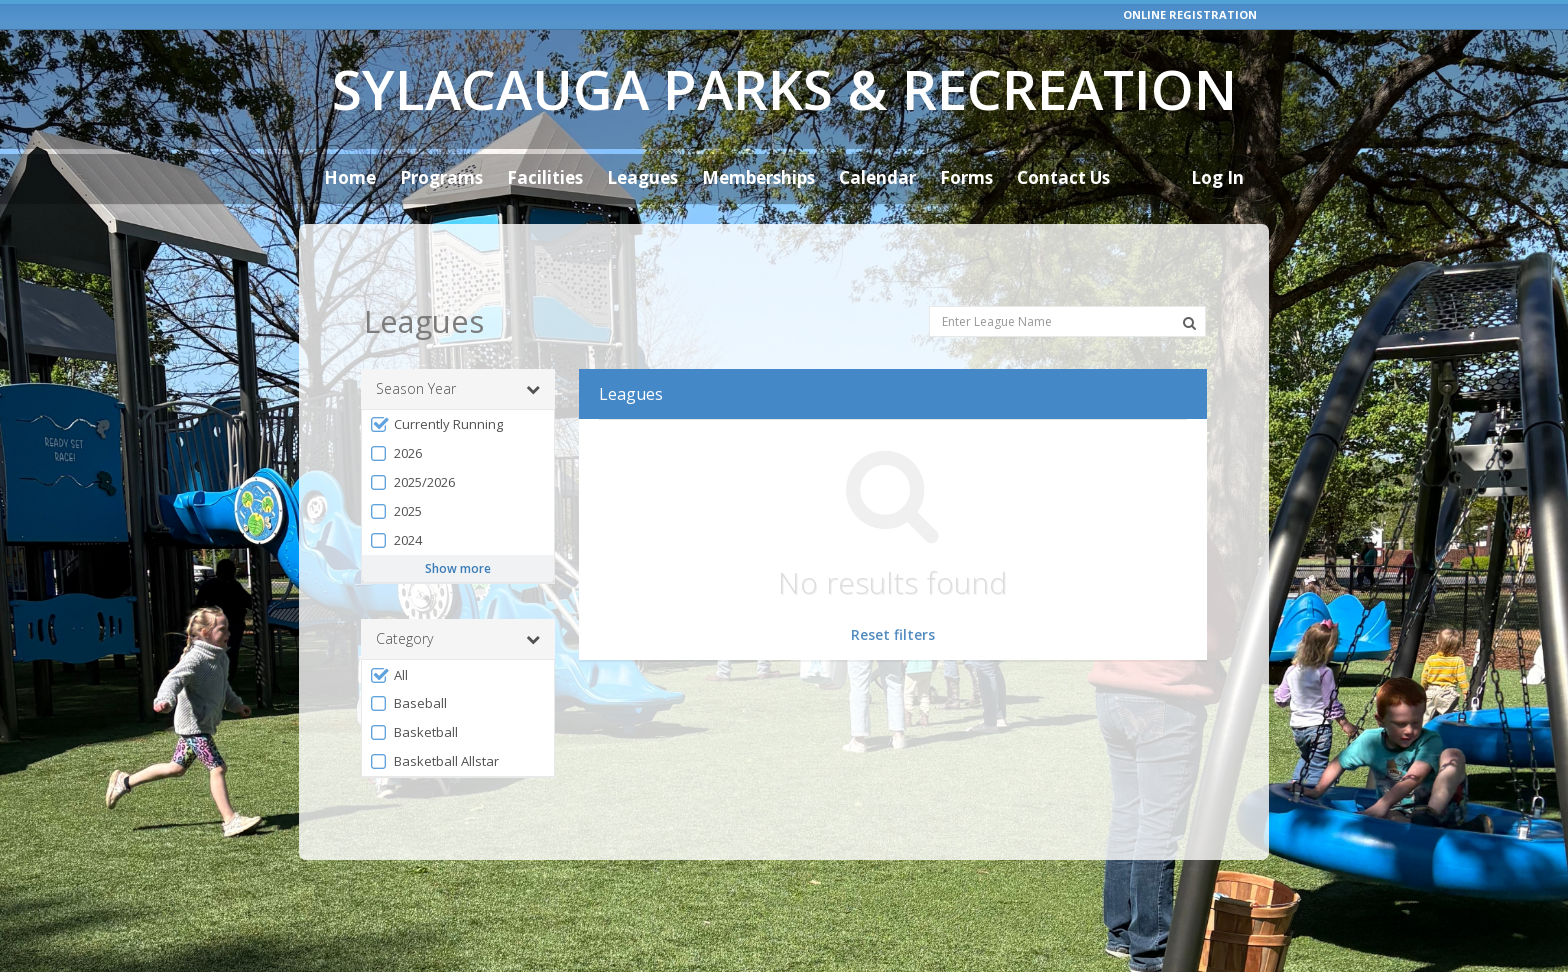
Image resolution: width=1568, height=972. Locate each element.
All (388, 634)
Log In (1217, 177)
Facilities (545, 177)
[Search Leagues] (1189, 282)
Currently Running (436, 382)
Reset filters (893, 592)
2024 (395, 498)
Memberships (758, 177)
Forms (966, 177)
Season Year (458, 347)
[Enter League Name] (1067, 280)
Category (458, 598)
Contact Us (1063, 177)
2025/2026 (412, 440)
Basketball (413, 691)
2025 (395, 469)
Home (350, 177)
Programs (441, 177)
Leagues (642, 177)
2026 (395, 411)
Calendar (877, 177)
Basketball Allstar (434, 720)
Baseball (408, 662)
